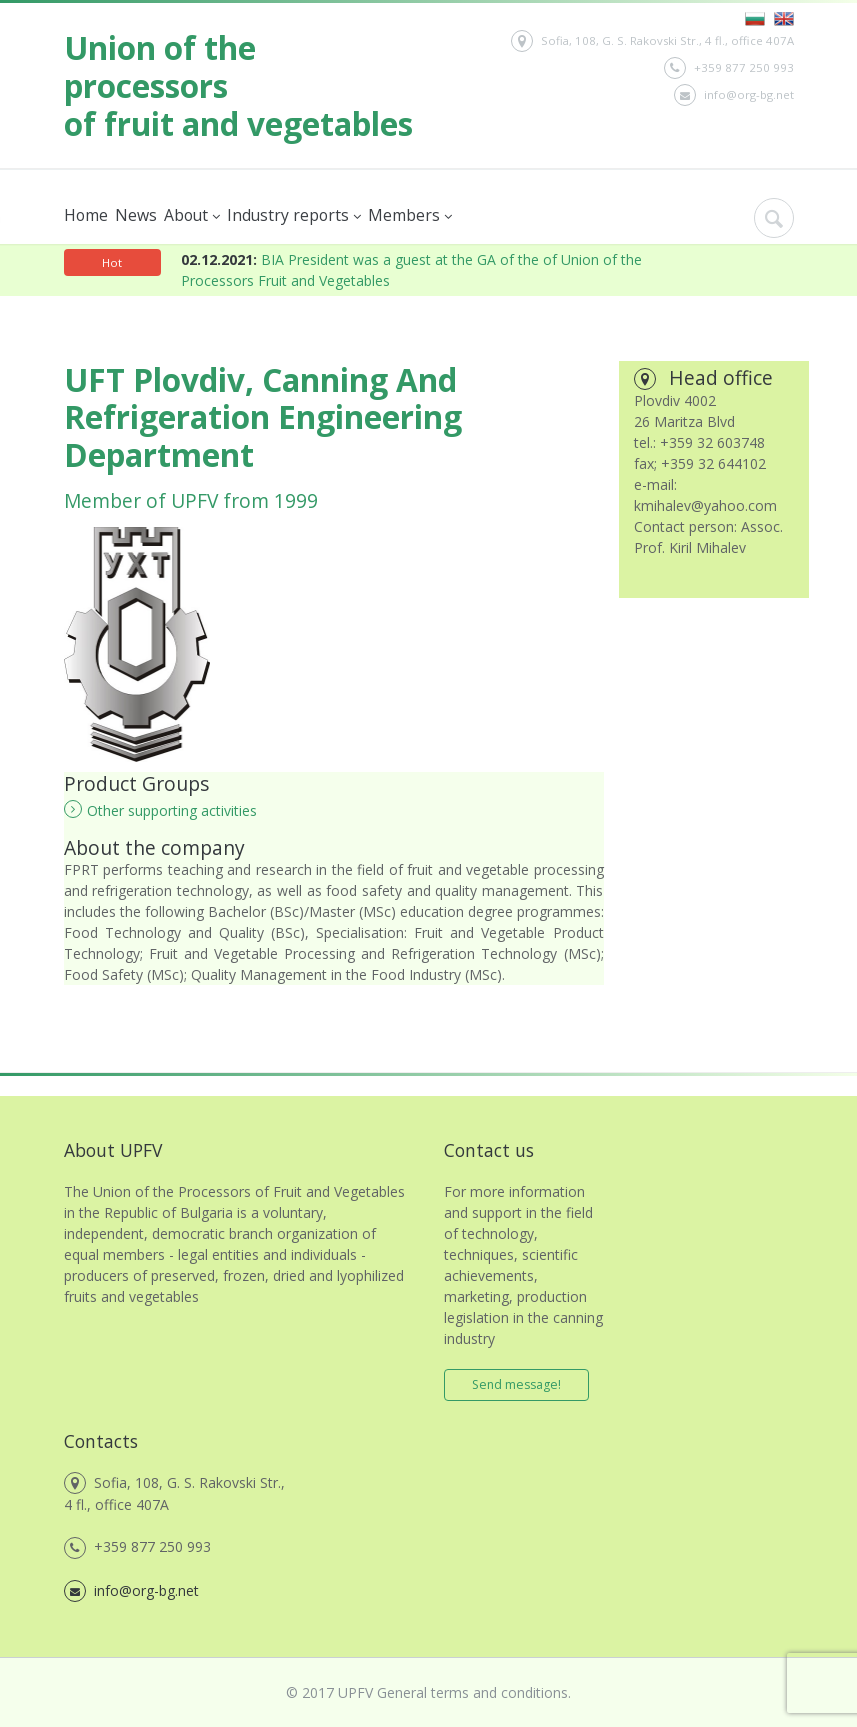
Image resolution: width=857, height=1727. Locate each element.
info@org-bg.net (734, 95)
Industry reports (294, 215)
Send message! (516, 1384)
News (136, 215)
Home (86, 215)
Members (410, 215)
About (192, 215)
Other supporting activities (160, 810)
